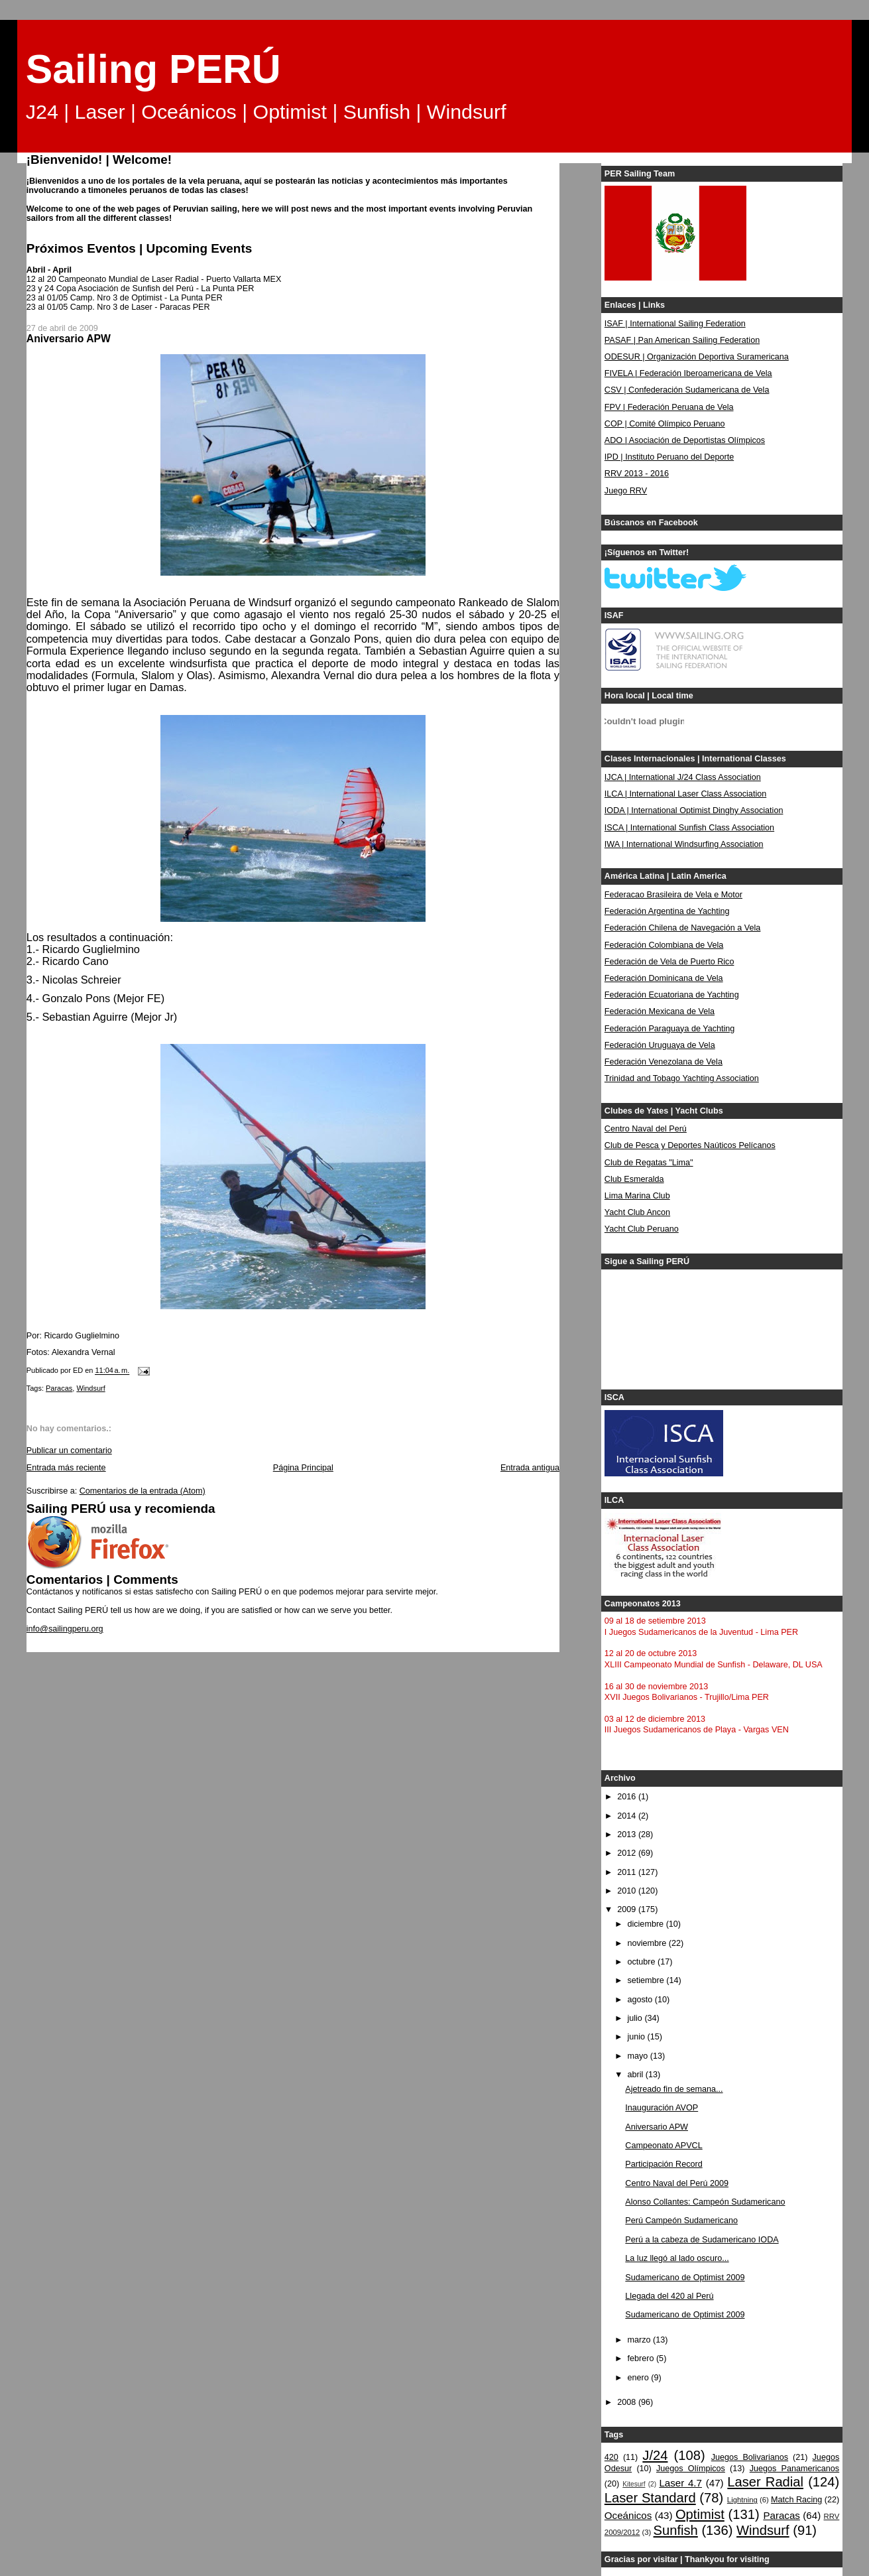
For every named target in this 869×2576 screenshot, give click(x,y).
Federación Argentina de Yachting (667, 911)
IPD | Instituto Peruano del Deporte (669, 457)
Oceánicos (628, 2515)
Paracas (59, 1388)
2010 (627, 1891)
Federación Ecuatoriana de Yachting (672, 994)
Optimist (699, 2514)
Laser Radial (765, 2482)
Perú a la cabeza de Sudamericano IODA (701, 2239)
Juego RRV (626, 490)
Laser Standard (650, 2497)
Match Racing (796, 2499)
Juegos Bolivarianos (749, 2457)
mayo (638, 2056)
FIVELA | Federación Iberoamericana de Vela (688, 373)
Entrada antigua (529, 1467)
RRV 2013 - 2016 (637, 473)
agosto (640, 1999)
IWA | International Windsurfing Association (684, 844)
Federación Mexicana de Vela (660, 1011)
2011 (627, 1872)
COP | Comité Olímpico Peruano (665, 423)
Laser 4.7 (680, 2482)
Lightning (742, 2500)
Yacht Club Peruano (642, 1229)
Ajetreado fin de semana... (674, 2089)
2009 (627, 1909)
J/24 (654, 2455)
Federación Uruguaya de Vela (660, 1045)
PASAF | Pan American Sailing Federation (682, 340)
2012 (627, 1853)
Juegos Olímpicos (690, 2468)
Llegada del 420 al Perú (669, 2296)
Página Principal (303, 1467)
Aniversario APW (656, 2127)
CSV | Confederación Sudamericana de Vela (687, 390)
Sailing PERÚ (153, 69)
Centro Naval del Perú (646, 1128)
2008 (627, 2402)
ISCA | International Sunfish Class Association (689, 827)
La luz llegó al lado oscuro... (676, 2258)
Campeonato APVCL (663, 2145)
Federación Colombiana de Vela (664, 945)
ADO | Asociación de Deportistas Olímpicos (685, 440)
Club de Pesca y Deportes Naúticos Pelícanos (690, 1145)
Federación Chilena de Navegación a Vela (683, 928)
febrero (641, 2358)
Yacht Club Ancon (637, 1212)
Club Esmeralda (634, 1179)
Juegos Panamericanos (794, 2468)
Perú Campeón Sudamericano (681, 2220)
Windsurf (90, 1388)
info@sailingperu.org (65, 1629)
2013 (627, 1834)
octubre (642, 1961)
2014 (627, 1816)
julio (635, 2018)
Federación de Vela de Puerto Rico (669, 961)
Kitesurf (633, 2484)
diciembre (646, 1924)
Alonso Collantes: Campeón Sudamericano (705, 2202)
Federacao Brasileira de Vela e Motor (673, 894)
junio (637, 2036)
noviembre (647, 1943)
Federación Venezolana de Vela (664, 1061)
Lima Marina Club (637, 1195)
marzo (640, 2340)
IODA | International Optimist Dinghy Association (694, 810)
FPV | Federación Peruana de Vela (669, 407)
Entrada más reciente (66, 1467)
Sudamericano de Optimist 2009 (684, 2277)
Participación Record (663, 2164)
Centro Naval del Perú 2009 (676, 2183)
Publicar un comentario (69, 1450)
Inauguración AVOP (661, 2107)
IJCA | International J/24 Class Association (683, 777)
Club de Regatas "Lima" (649, 1162)
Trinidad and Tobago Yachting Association (682, 1078)
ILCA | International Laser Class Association (685, 794)
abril (636, 2074)
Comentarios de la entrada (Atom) (142, 1491)
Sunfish (676, 2530)
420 (611, 2457)
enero (639, 2377)
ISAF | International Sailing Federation (675, 323)
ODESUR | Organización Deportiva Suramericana (697, 356)
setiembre (646, 1980)
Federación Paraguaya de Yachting (670, 1028)
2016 (627, 1796)
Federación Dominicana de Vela (664, 978)
